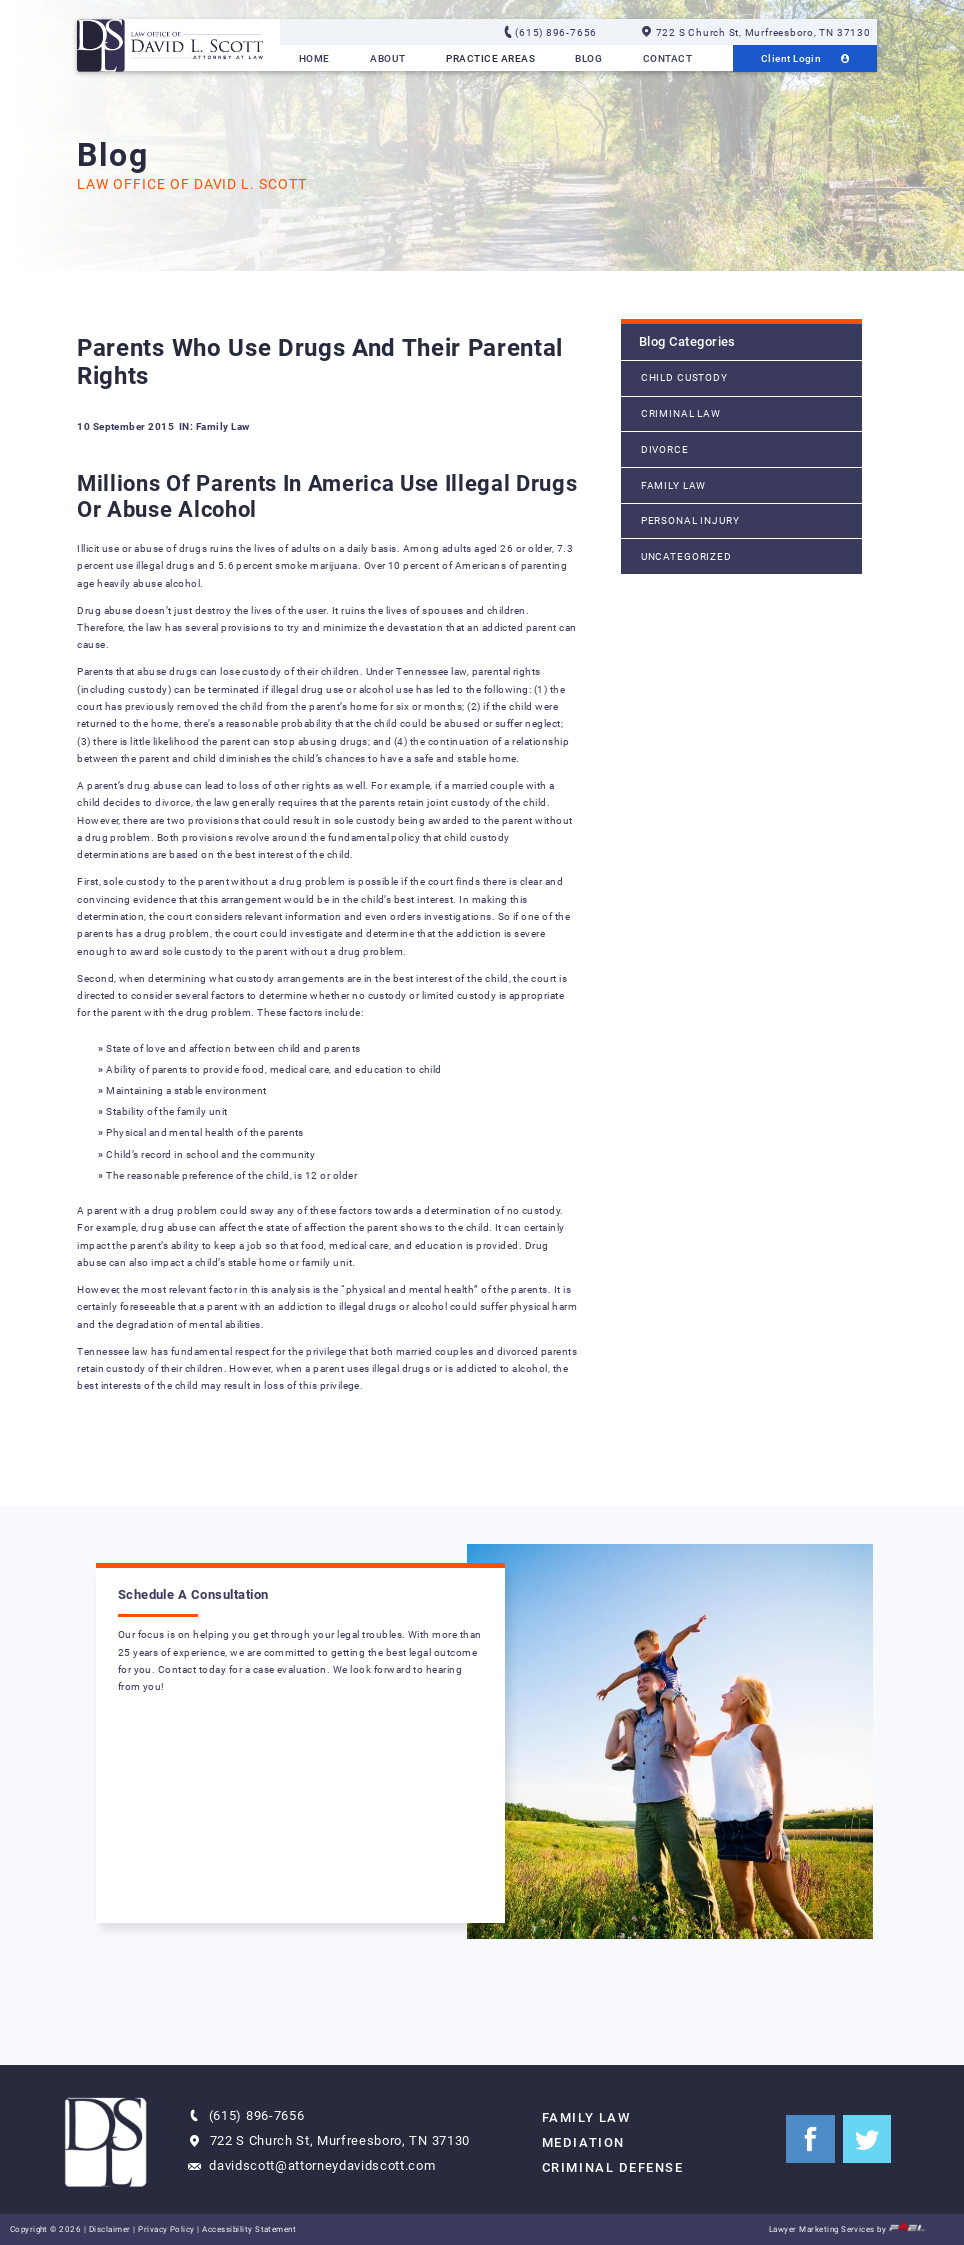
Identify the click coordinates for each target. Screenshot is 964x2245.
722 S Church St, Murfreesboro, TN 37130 (756, 32)
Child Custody (684, 377)
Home (314, 58)
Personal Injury (690, 520)
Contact (667, 58)
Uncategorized (686, 556)
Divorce (665, 449)
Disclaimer (110, 2229)
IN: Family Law (214, 426)
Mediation (583, 2142)
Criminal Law (681, 413)
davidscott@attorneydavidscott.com (312, 2165)
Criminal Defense (613, 2167)
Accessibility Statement (249, 2229)
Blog (588, 58)
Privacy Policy (166, 2229)
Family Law (674, 485)
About (387, 58)
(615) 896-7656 (549, 32)
